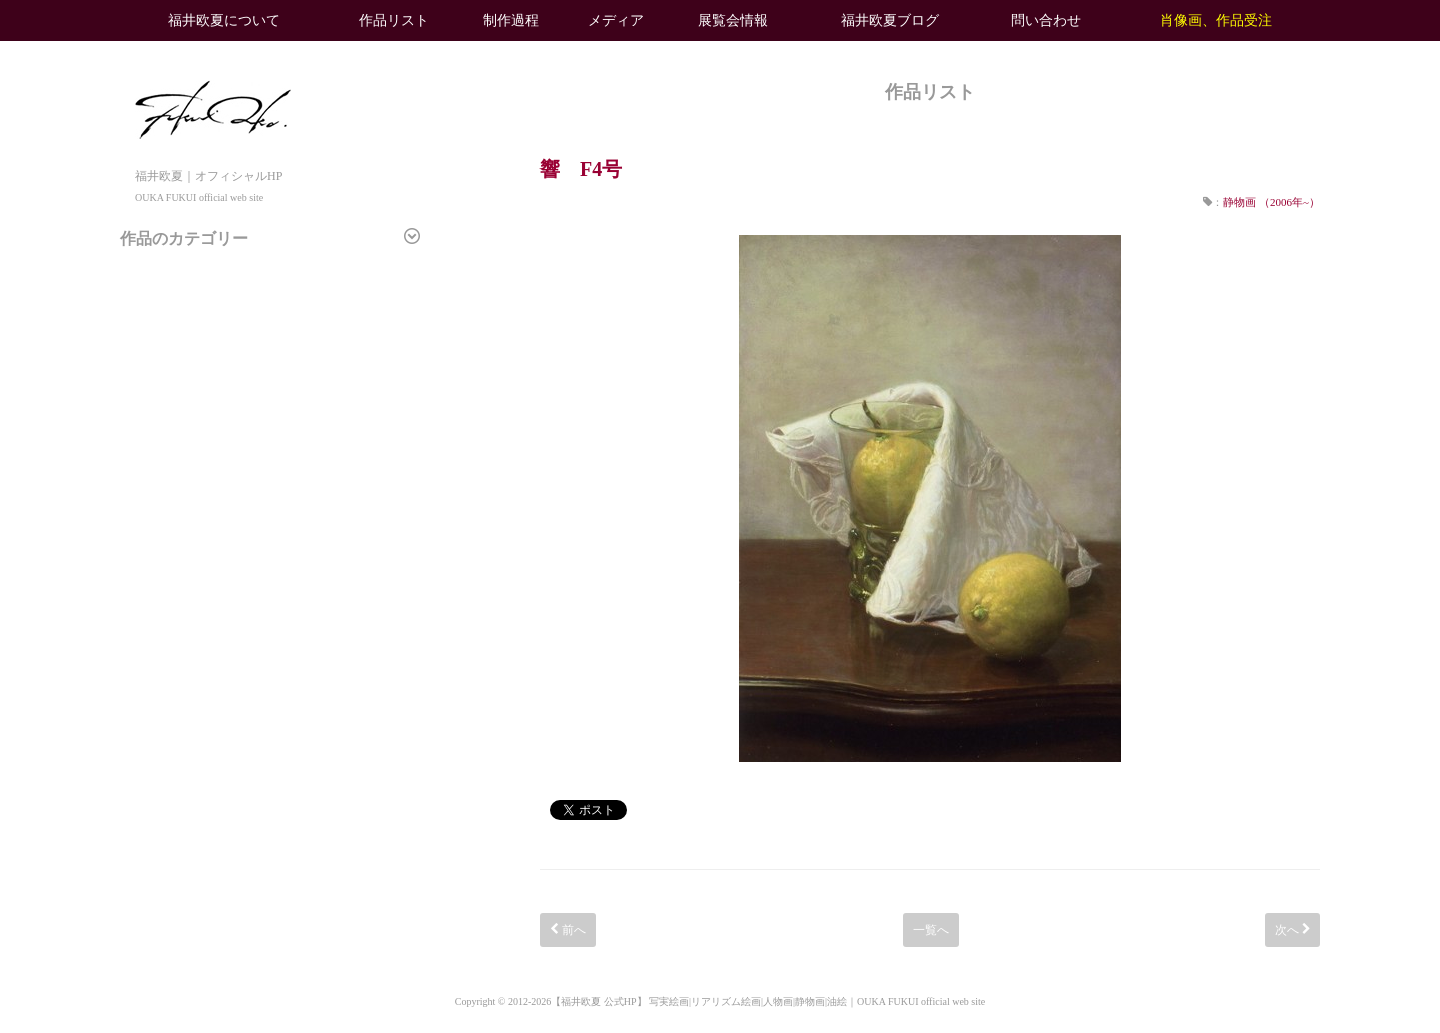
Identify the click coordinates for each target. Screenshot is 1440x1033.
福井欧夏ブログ (890, 20)
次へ (1292, 930)
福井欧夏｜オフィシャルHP (213, 175)
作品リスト (394, 20)
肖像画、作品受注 (1216, 20)
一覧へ (931, 930)
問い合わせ (1046, 20)
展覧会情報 (733, 20)
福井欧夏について (224, 20)
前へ (568, 930)
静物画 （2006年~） (1271, 202)
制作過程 (511, 20)
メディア (616, 20)
